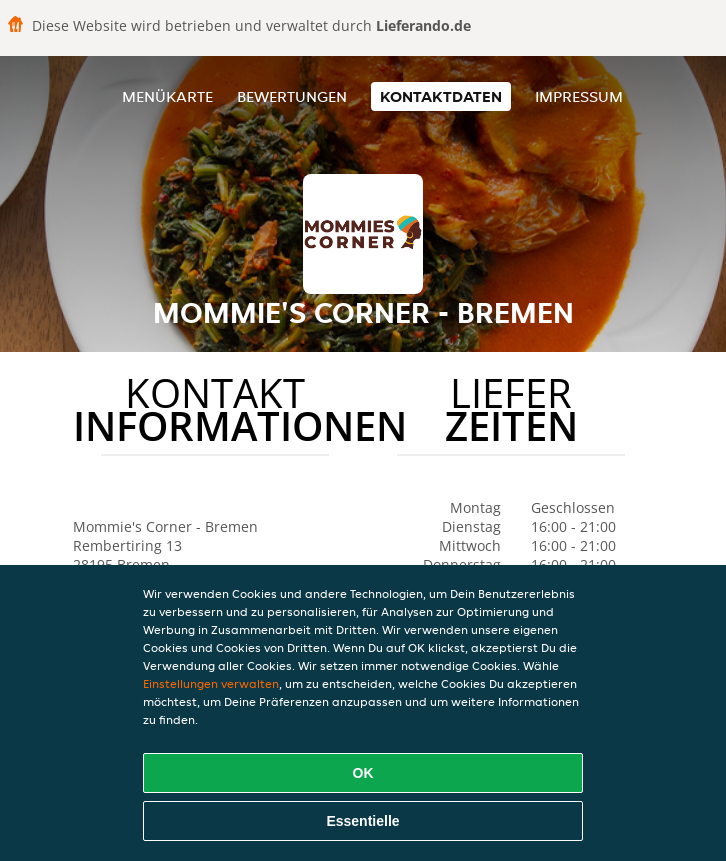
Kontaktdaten (441, 96)
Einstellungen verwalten (211, 683)
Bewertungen (292, 96)
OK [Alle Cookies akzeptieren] (363, 773)
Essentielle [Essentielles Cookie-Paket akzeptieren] (362, 821)
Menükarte (167, 96)
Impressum (579, 96)
